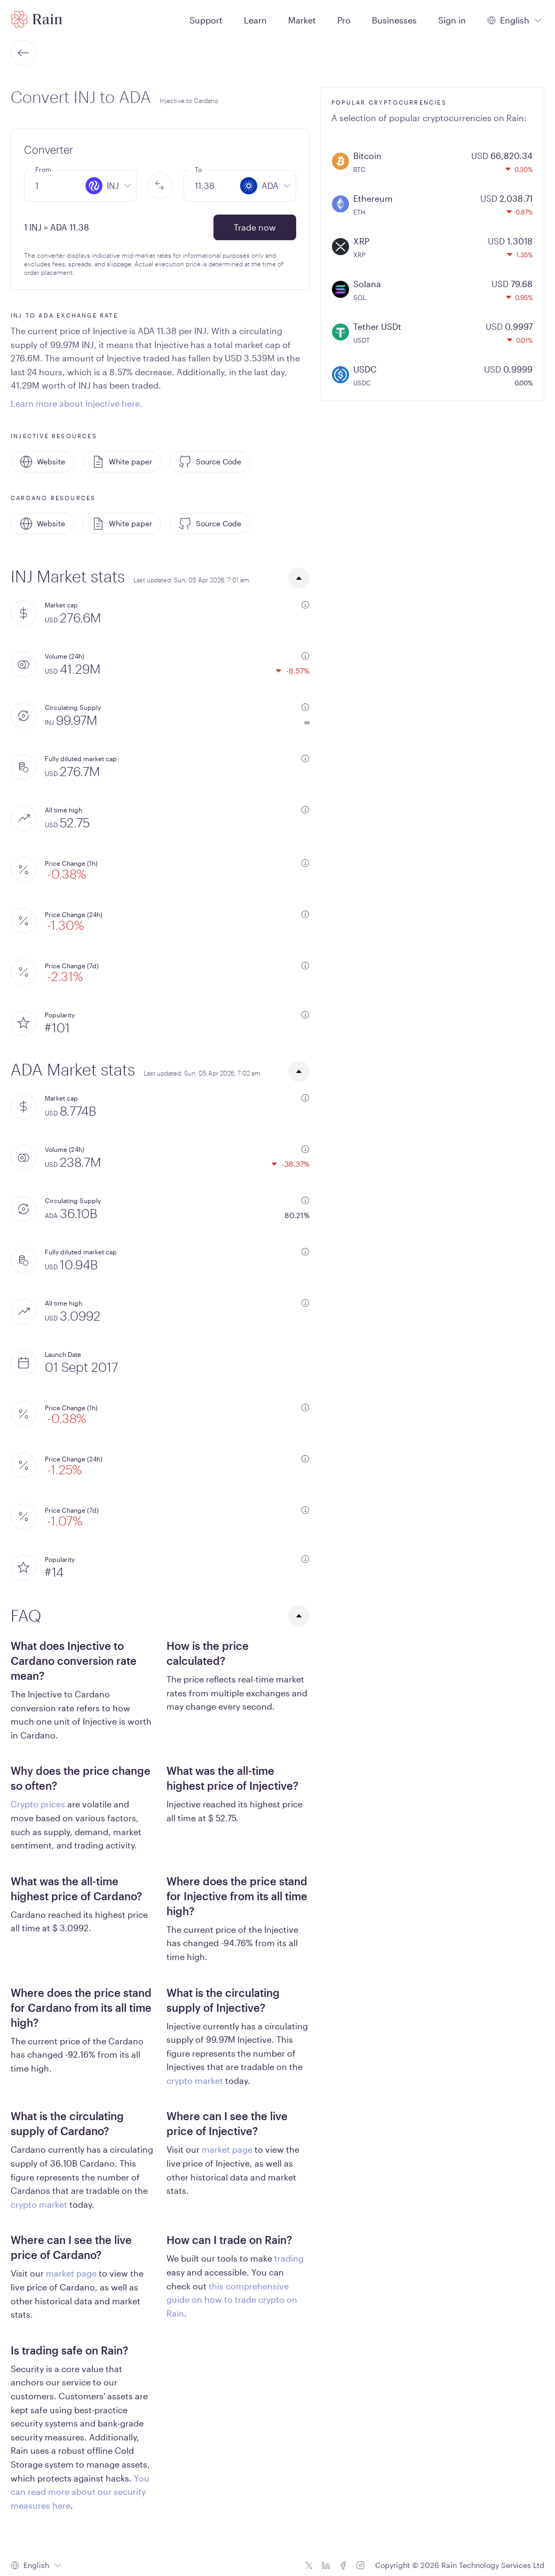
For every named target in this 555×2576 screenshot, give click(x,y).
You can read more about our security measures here (80, 2491)
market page (227, 2149)
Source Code (210, 461)
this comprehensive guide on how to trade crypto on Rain (231, 2299)
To (198, 169)
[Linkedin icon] (326, 2565)
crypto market (194, 2080)
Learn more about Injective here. (76, 403)
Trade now (255, 227)
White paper (122, 461)
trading (289, 2258)
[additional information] (305, 604)
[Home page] (36, 19)
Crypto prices (38, 1804)
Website (42, 461)
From (43, 169)
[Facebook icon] (343, 2565)
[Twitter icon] (309, 2565)
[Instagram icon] (360, 2565)
